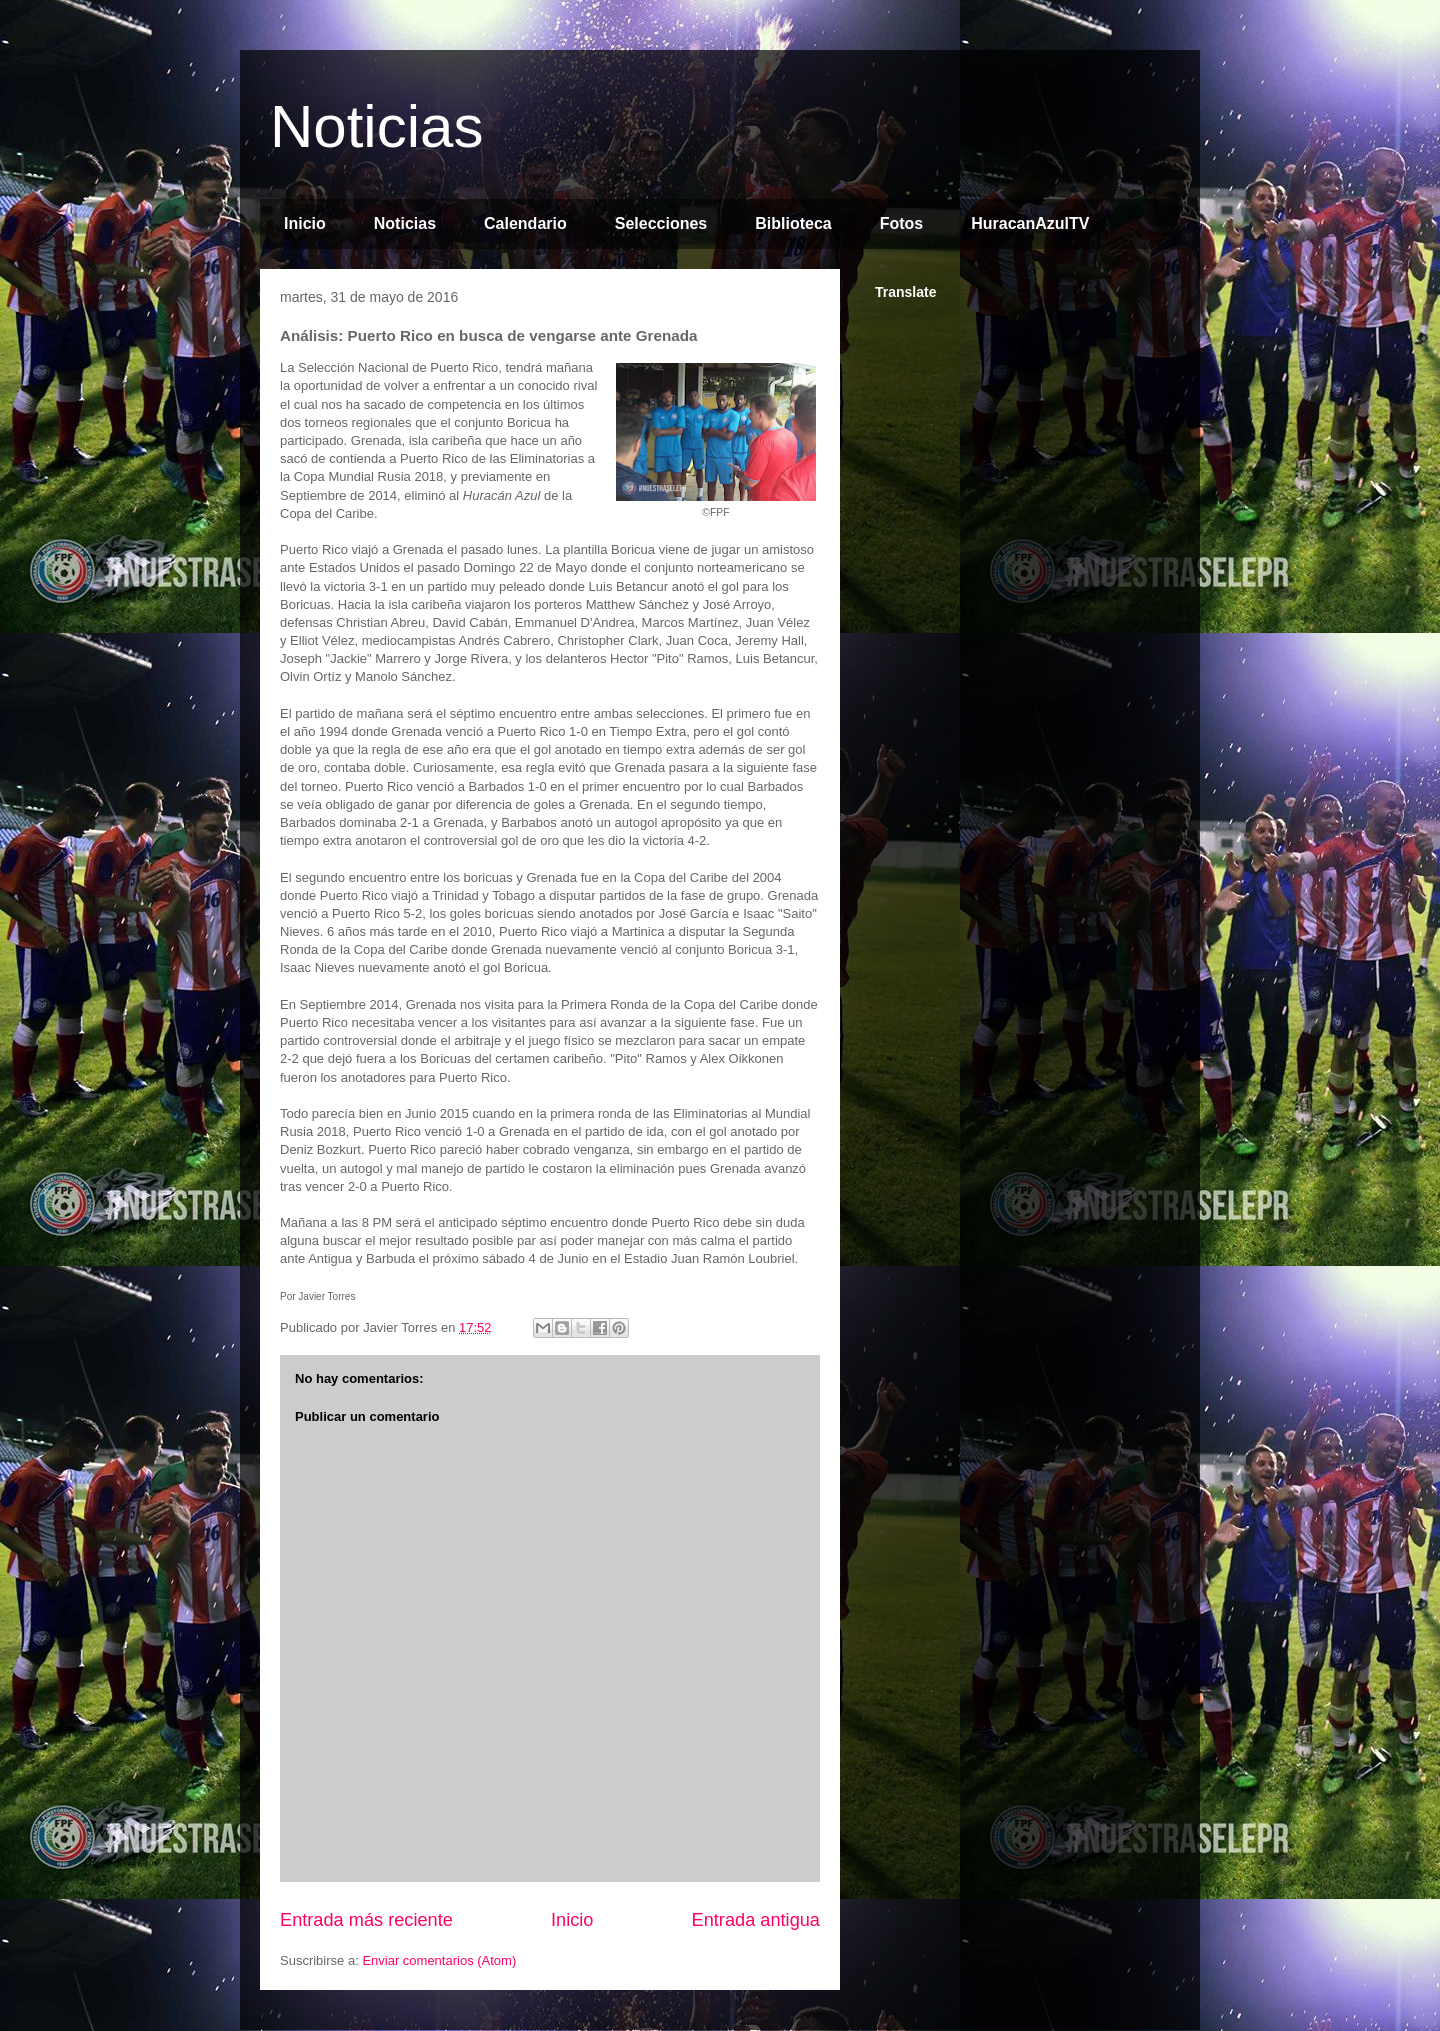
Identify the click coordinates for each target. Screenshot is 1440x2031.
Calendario (525, 223)
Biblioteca (793, 223)
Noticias (376, 126)
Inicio (305, 223)
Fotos (902, 223)
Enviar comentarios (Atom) (439, 1960)
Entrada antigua (756, 1920)
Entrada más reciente (366, 1920)
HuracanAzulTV (1030, 223)
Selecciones (661, 223)
